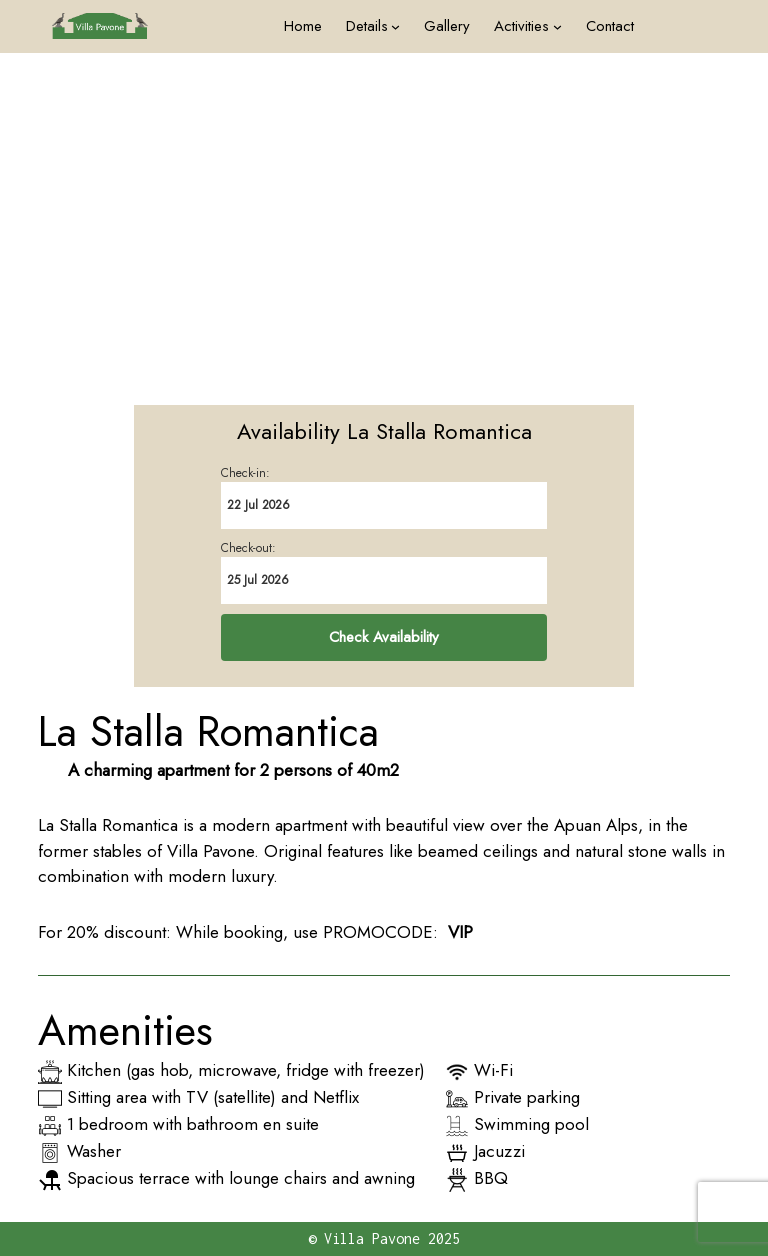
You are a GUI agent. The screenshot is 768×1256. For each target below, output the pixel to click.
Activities (521, 26)
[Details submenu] (395, 26)
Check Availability (384, 637)
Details (367, 26)
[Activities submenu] (557, 26)
